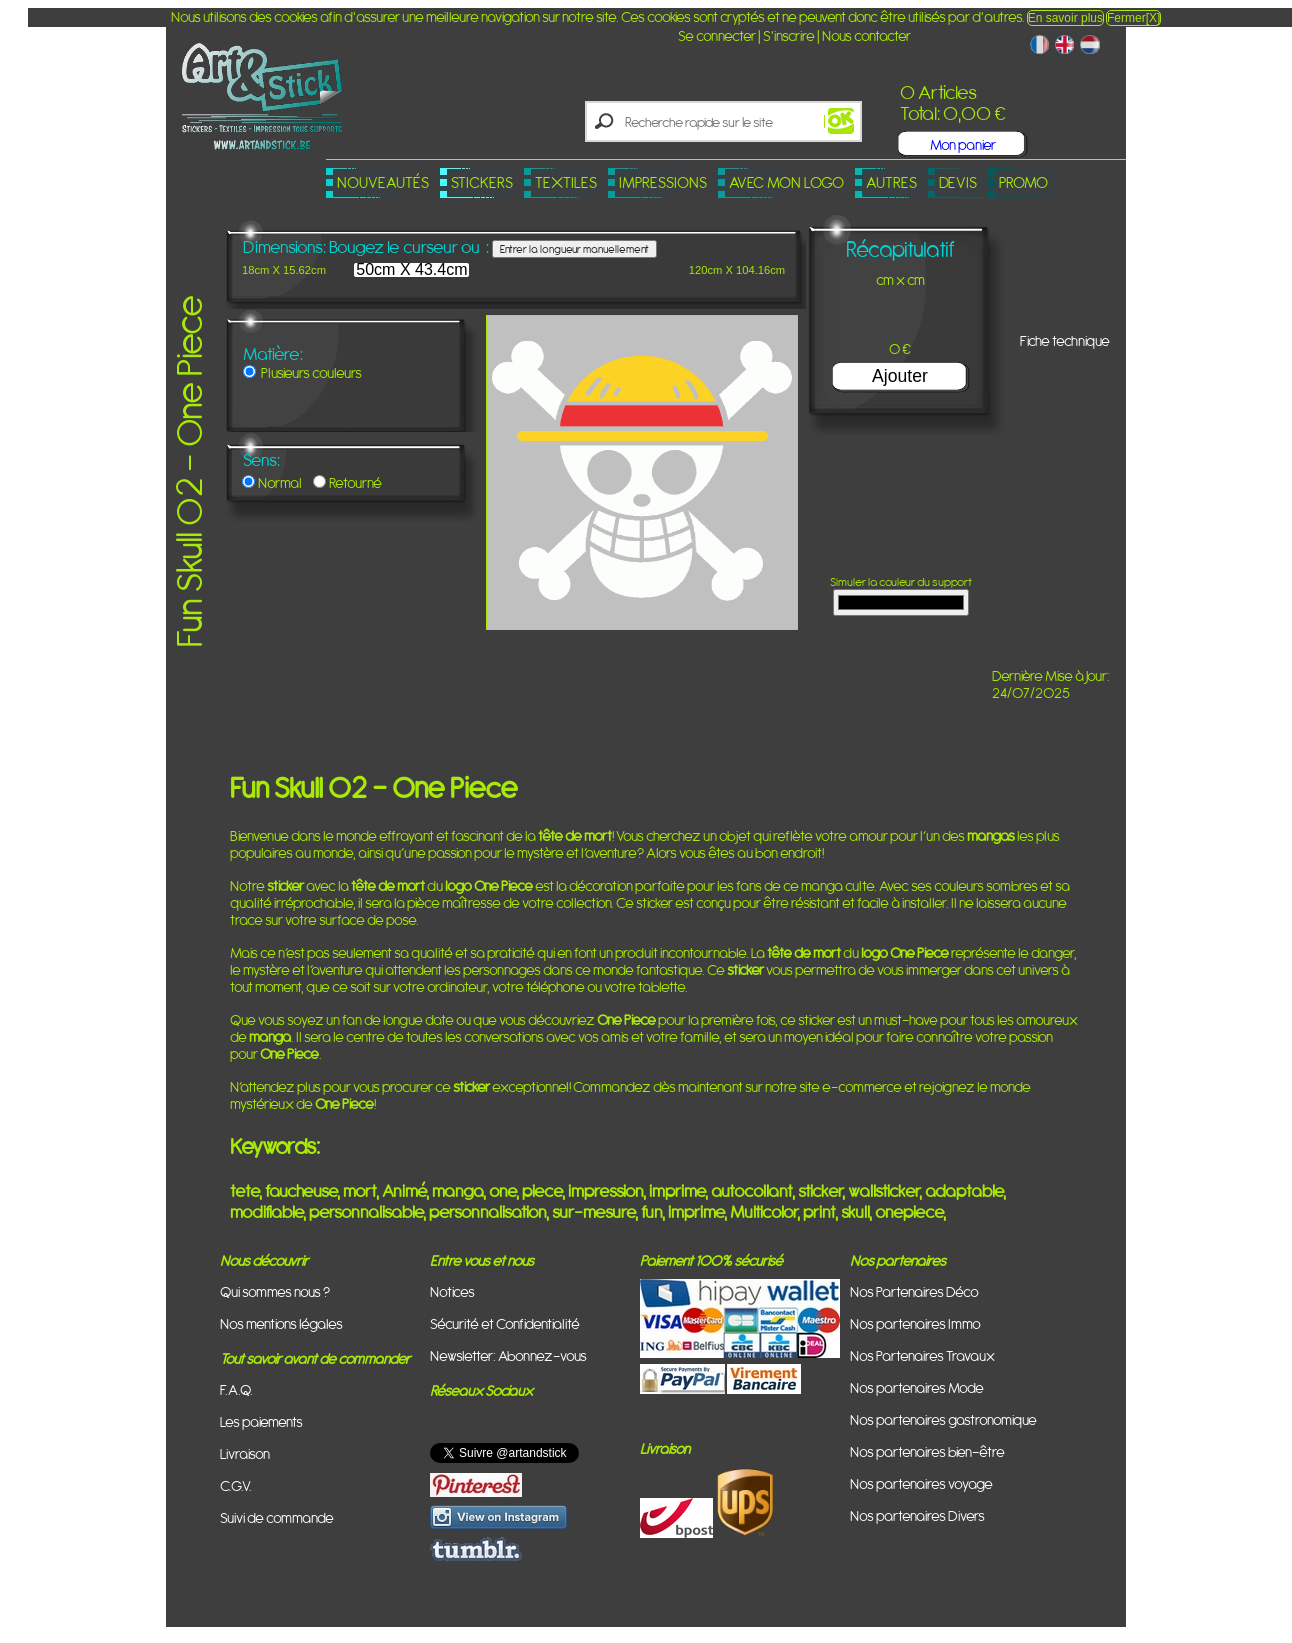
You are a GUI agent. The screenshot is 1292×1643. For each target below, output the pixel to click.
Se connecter (717, 35)
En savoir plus (1065, 18)
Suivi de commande (277, 1517)
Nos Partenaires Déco (914, 1291)
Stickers (482, 182)
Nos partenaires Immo (915, 1323)
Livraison (245, 1453)
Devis (958, 182)
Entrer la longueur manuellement (574, 249)
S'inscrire (789, 35)
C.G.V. (236, 1485)
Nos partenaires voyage (921, 1483)
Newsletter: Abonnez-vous (508, 1355)
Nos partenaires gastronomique (943, 1419)
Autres (891, 182)
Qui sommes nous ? (275, 1291)
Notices (452, 1291)
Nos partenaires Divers (917, 1515)
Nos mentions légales (281, 1323)
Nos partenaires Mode (917, 1387)
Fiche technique (1065, 340)
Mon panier (963, 144)
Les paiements (261, 1421)
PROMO (1023, 182)
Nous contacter (866, 35)
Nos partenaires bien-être (927, 1451)
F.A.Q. (236, 1389)
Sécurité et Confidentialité (505, 1323)
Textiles (566, 182)
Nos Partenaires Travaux (922, 1355)
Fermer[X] (1133, 18)
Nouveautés (383, 182)
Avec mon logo (786, 182)
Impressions (663, 182)
